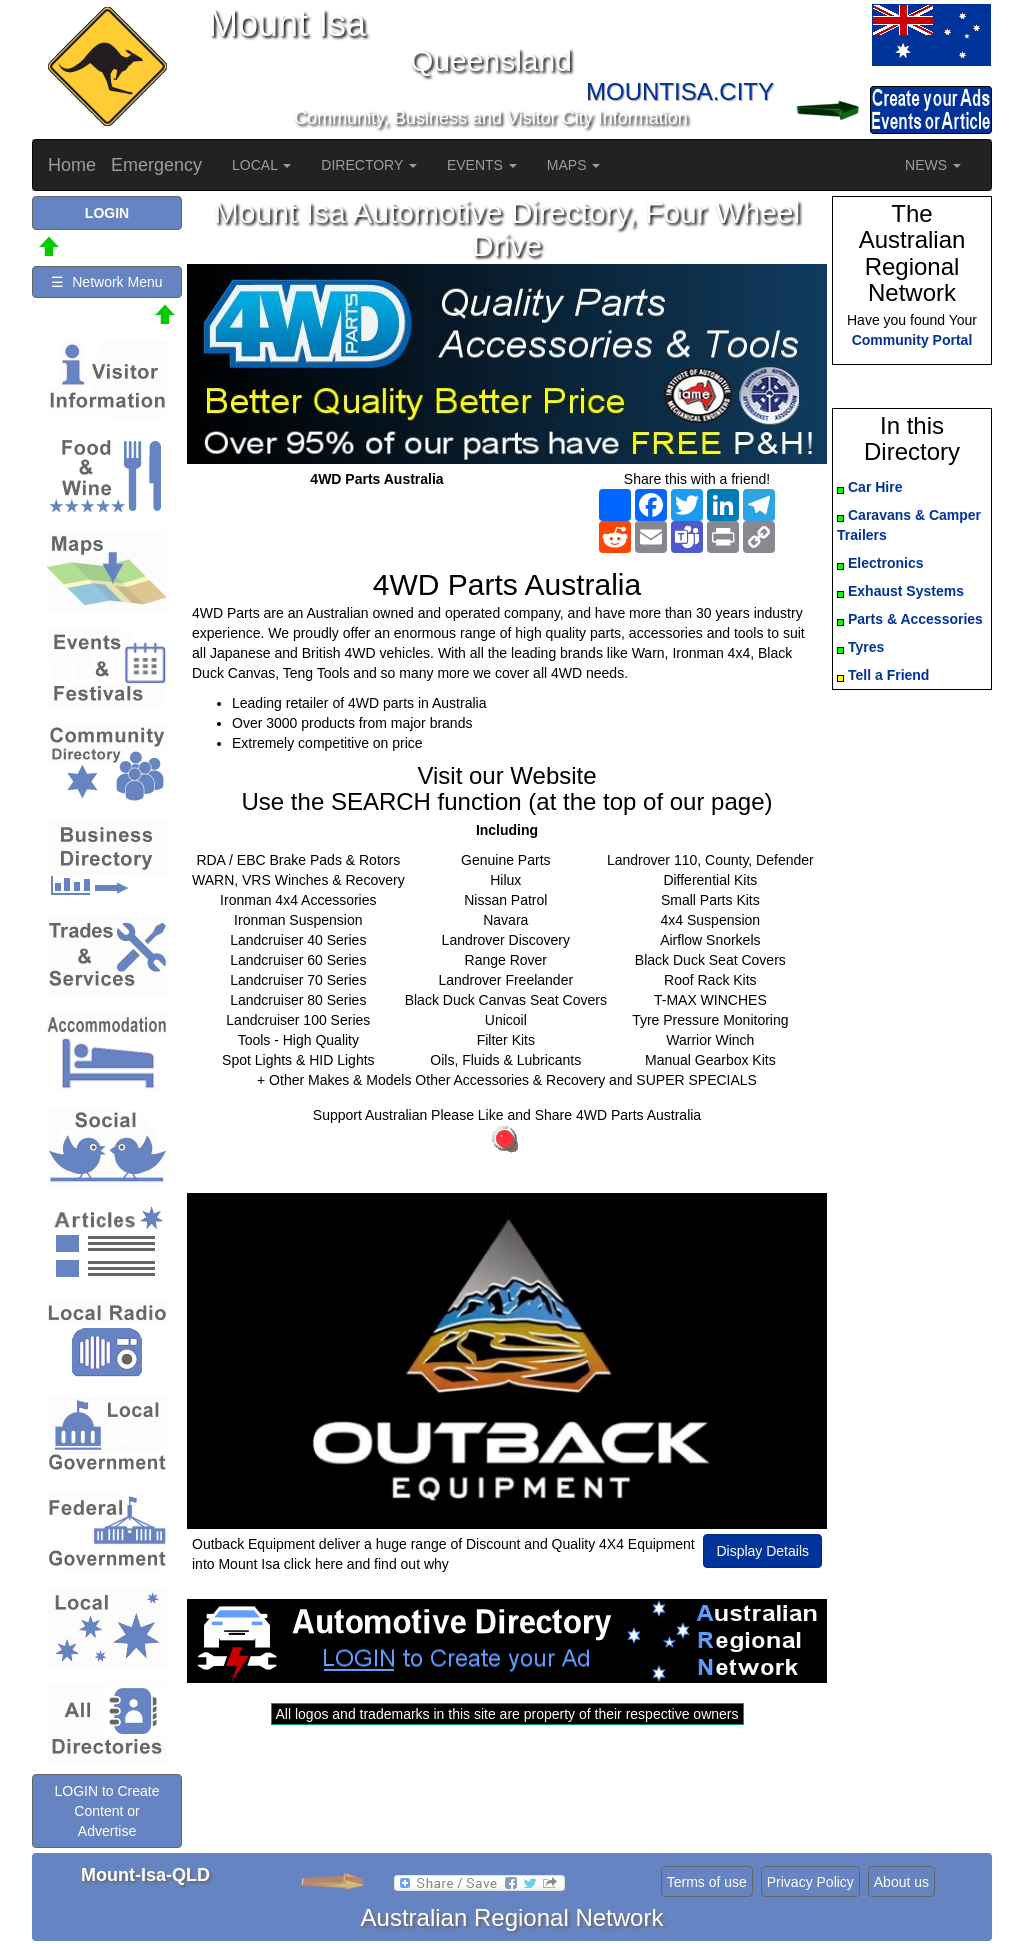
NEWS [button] (933, 165)
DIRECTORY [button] (369, 165)
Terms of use (707, 1882)
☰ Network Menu (106, 282)
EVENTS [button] (482, 165)
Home (72, 165)
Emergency (156, 165)
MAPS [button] (574, 165)
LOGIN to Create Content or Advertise (106, 1811)
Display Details (762, 1551)
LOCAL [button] (261, 165)
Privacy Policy (810, 1882)
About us (901, 1882)
